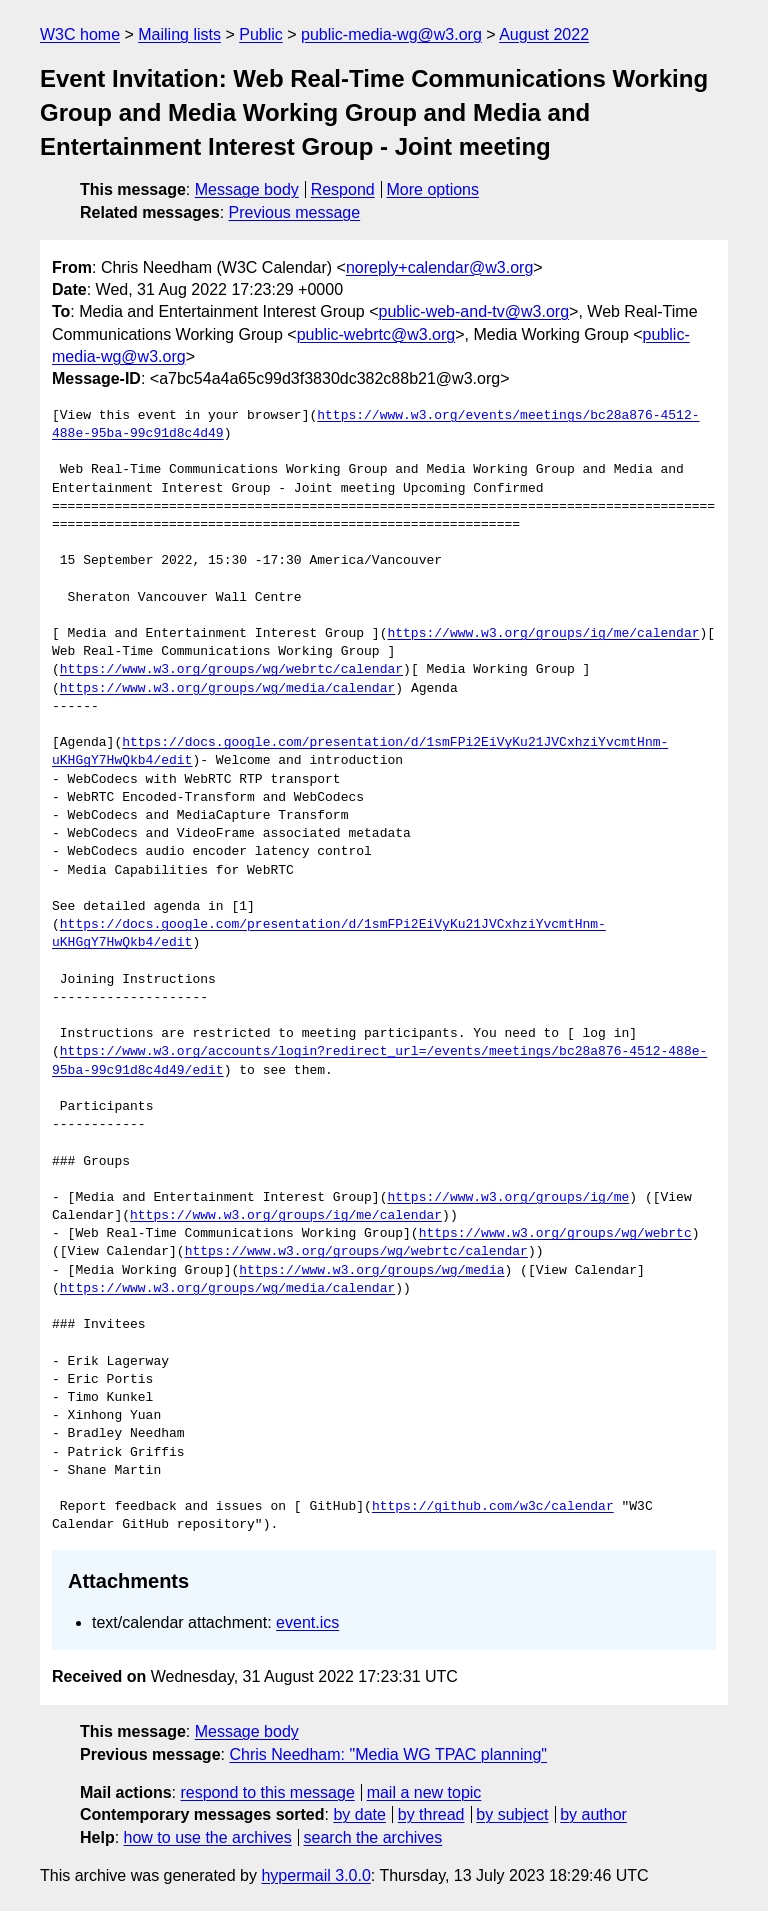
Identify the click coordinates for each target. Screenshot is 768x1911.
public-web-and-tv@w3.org (474, 311)
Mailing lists (179, 34)
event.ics (307, 1622)
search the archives (373, 1837)
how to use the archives (208, 1837)
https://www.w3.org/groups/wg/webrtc (555, 1234)
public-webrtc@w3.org (376, 334)
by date (359, 1814)
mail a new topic (424, 1792)
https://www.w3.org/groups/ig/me (508, 1198)
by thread (431, 1814)
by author (593, 1814)
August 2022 (544, 34)
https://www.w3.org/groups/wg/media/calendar (227, 689)
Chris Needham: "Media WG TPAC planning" (388, 1754)
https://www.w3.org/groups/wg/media (371, 1271)
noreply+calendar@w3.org (439, 267)
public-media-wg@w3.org (391, 34)
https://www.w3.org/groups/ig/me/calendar (543, 634)
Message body (247, 189)
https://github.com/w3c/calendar (493, 1507)
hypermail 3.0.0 (315, 1875)
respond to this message (267, 1792)
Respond (343, 189)
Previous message (295, 212)
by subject (512, 1814)
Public (261, 34)
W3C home (80, 34)
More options (433, 189)
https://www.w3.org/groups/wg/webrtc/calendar (231, 670)
